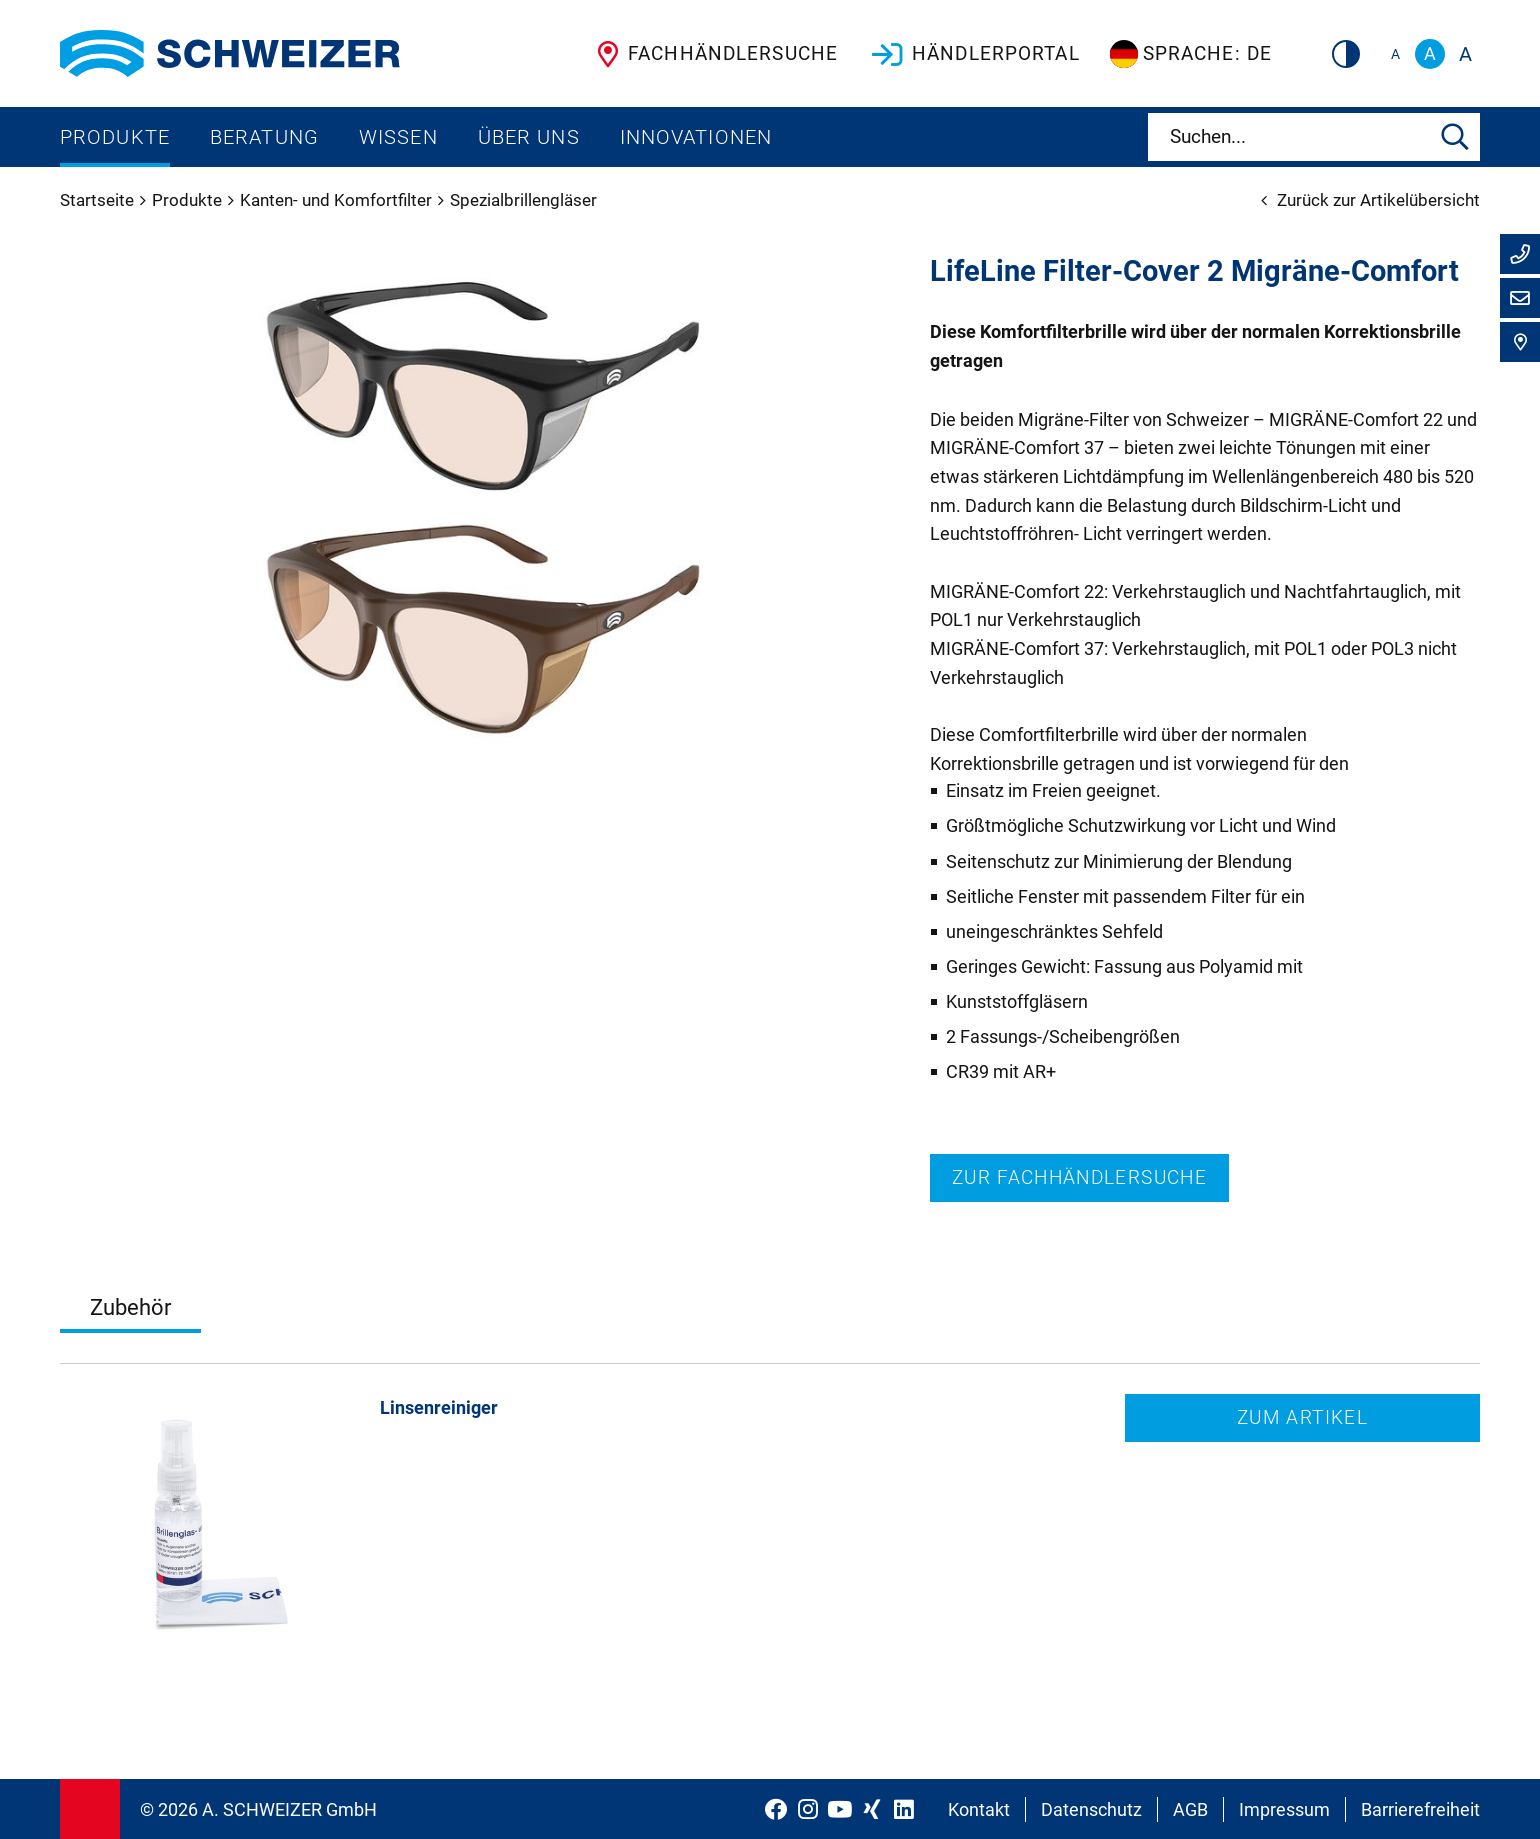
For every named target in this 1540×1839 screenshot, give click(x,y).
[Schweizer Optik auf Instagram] (808, 1809)
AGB (1190, 1809)
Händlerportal (974, 54)
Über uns (529, 137)
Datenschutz (1091, 1809)
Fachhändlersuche (713, 54)
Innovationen (696, 137)
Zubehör (130, 1307)
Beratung (264, 137)
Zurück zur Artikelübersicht (1370, 200)
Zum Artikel (1302, 1417)
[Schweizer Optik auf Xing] (872, 1809)
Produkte (115, 137)
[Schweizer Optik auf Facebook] (776, 1809)
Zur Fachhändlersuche (1079, 1177)
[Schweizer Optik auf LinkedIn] (904, 1809)
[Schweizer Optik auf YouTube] (840, 1809)
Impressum (1284, 1809)
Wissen (398, 137)
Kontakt (979, 1809)
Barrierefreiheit (1420, 1809)
